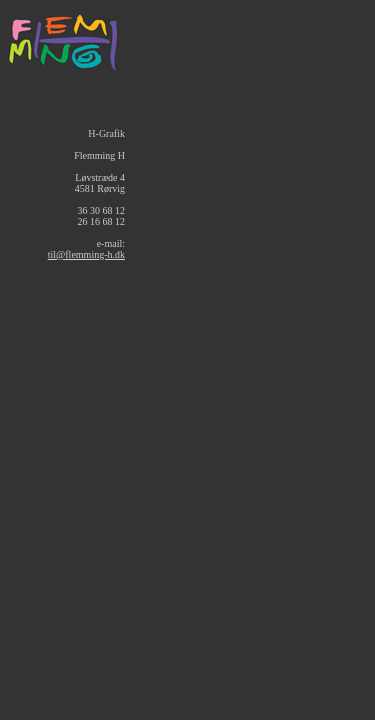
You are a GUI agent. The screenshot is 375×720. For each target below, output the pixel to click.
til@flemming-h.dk (86, 254)
